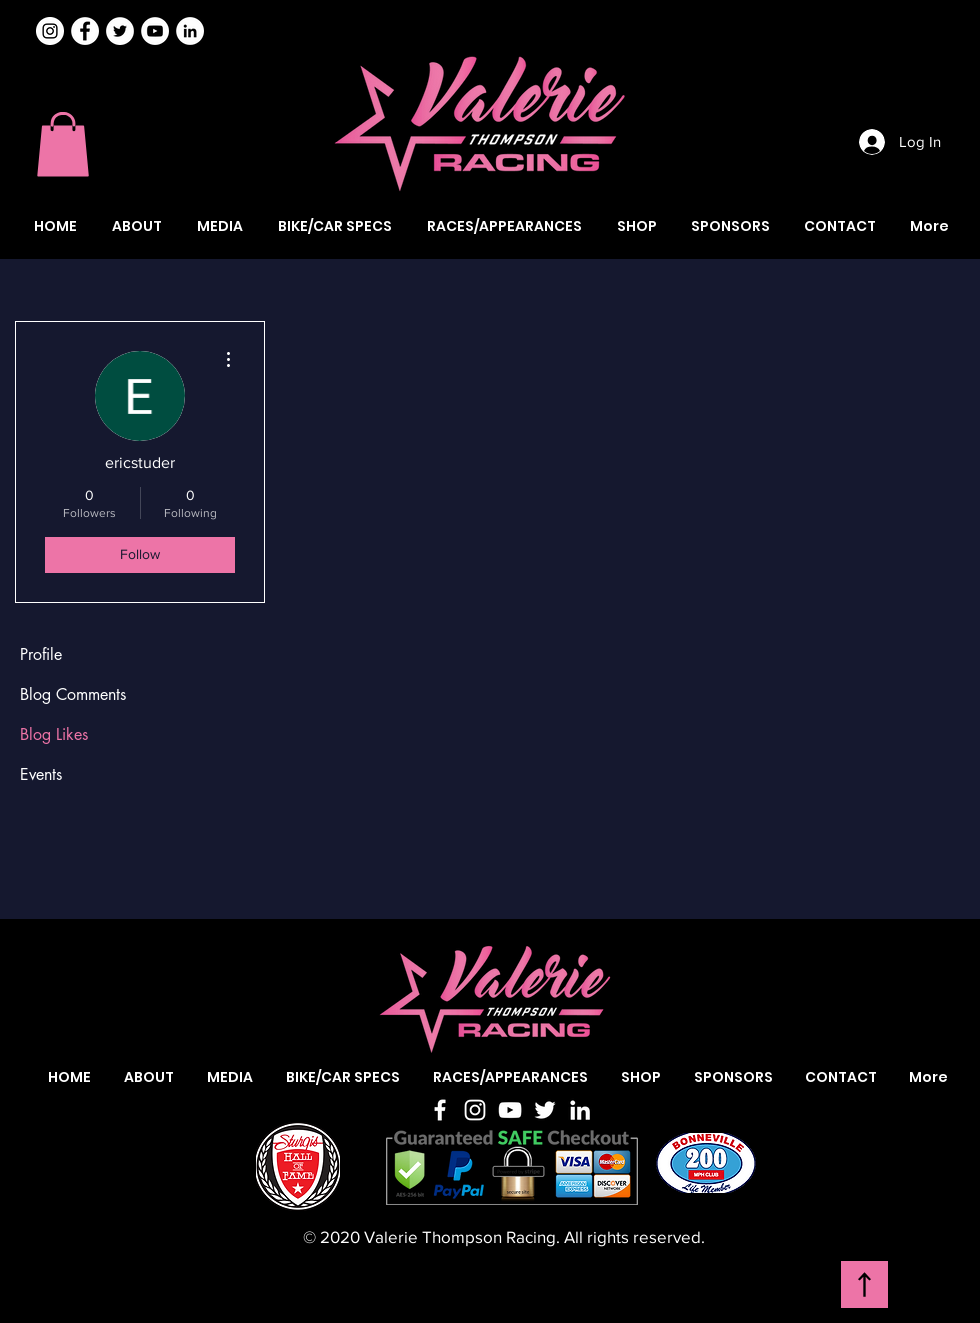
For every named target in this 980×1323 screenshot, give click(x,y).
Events (41, 774)
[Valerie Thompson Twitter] (120, 31)
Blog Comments (73, 694)
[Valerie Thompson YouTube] (155, 31)
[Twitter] (545, 1110)
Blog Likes (54, 734)
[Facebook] (440, 1110)
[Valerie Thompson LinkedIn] (190, 31)
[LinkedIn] (580, 1110)
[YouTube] (510, 1110)
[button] (63, 144)
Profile (41, 654)
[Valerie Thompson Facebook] (85, 31)
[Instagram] (50, 31)
